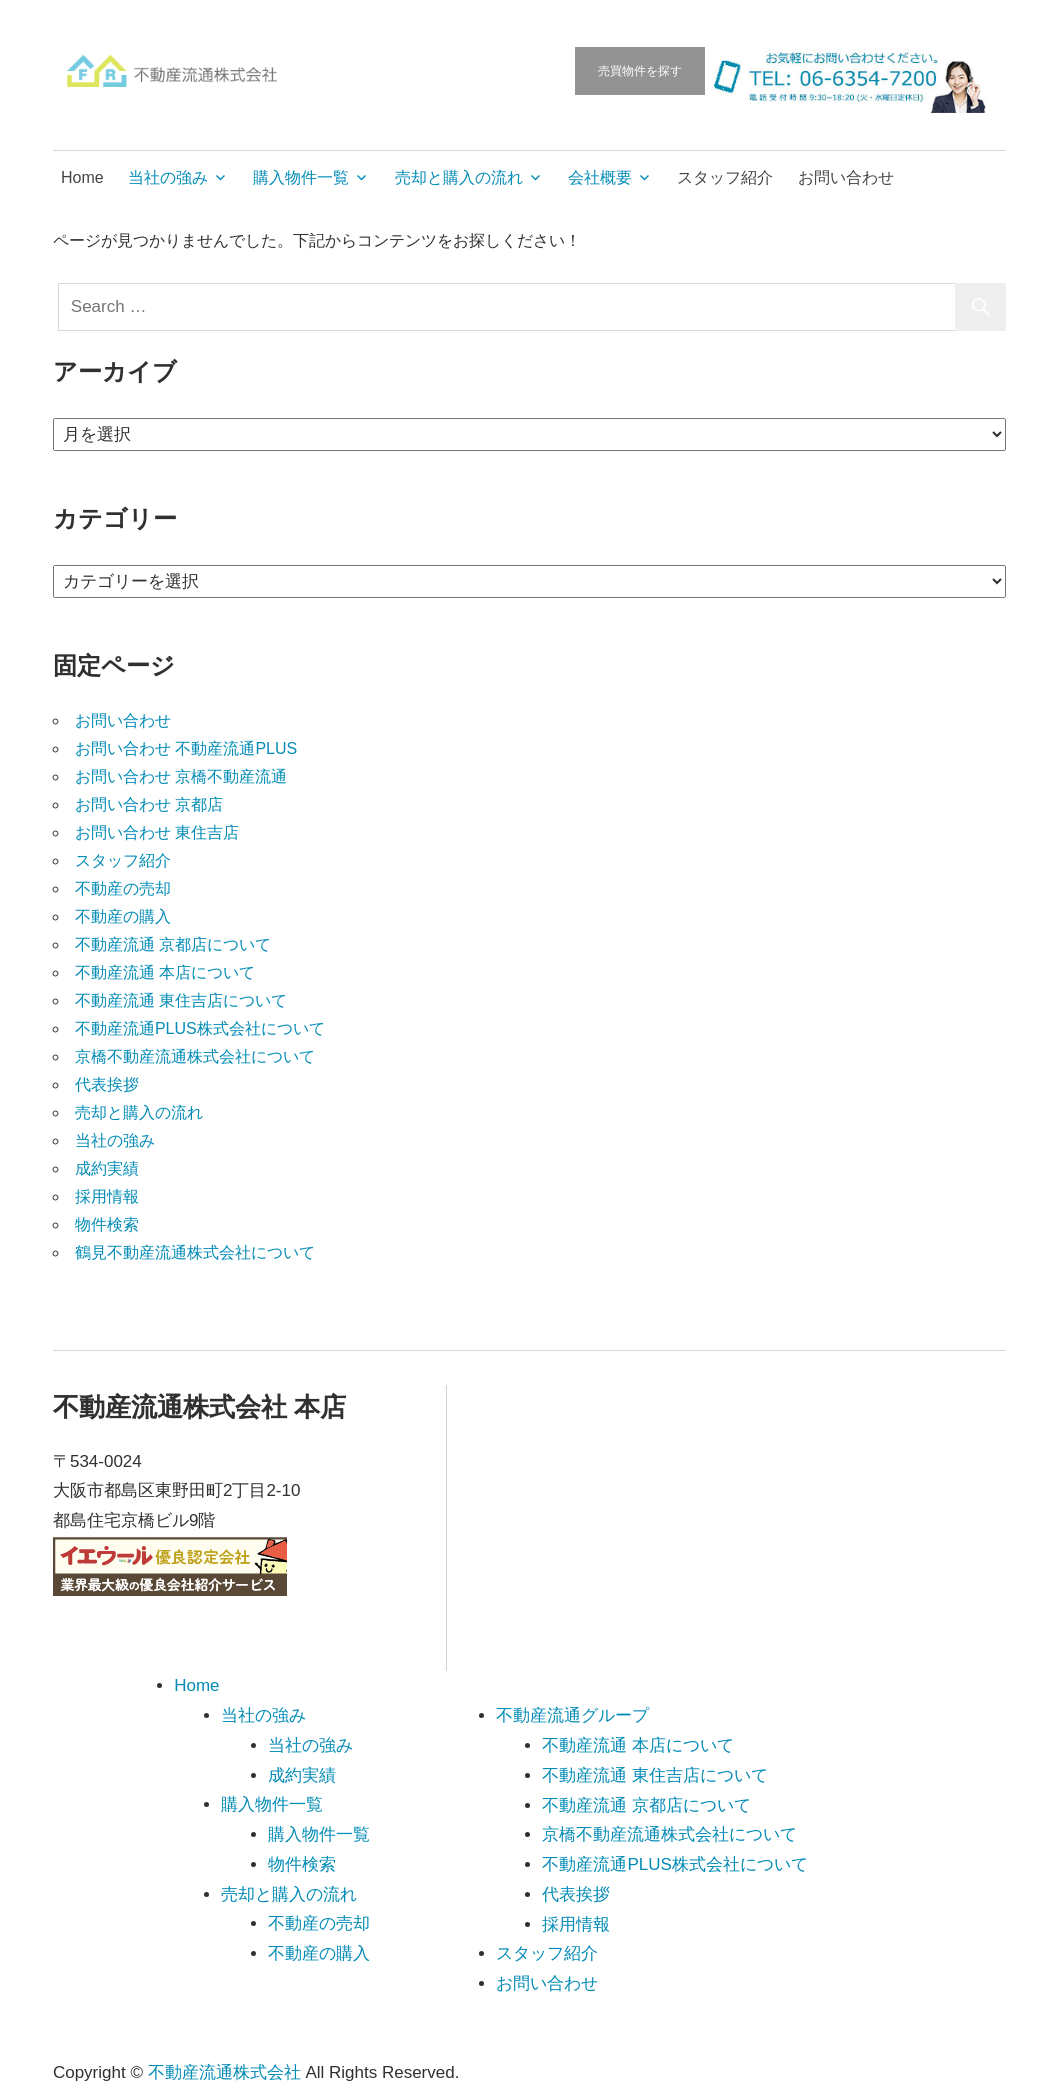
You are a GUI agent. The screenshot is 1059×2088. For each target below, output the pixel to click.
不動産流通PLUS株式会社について (200, 1028)
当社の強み (168, 177)
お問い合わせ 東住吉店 (157, 832)
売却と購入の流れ (459, 177)
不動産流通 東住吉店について (181, 1000)
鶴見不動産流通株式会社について (195, 1252)
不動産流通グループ (572, 1715)
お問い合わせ (846, 177)
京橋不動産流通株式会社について (195, 1056)
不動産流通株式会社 (224, 2072)
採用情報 (107, 1196)
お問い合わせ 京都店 (149, 804)
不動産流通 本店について (165, 972)
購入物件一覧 (301, 177)
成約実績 (107, 1168)
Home (82, 177)
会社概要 (600, 177)
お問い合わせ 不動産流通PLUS (186, 748)
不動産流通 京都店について (173, 944)
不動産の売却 (123, 888)
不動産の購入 (123, 916)
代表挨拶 (107, 1084)
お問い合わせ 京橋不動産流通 (181, 776)
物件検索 (107, 1224)
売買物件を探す (640, 71)
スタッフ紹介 (725, 177)
